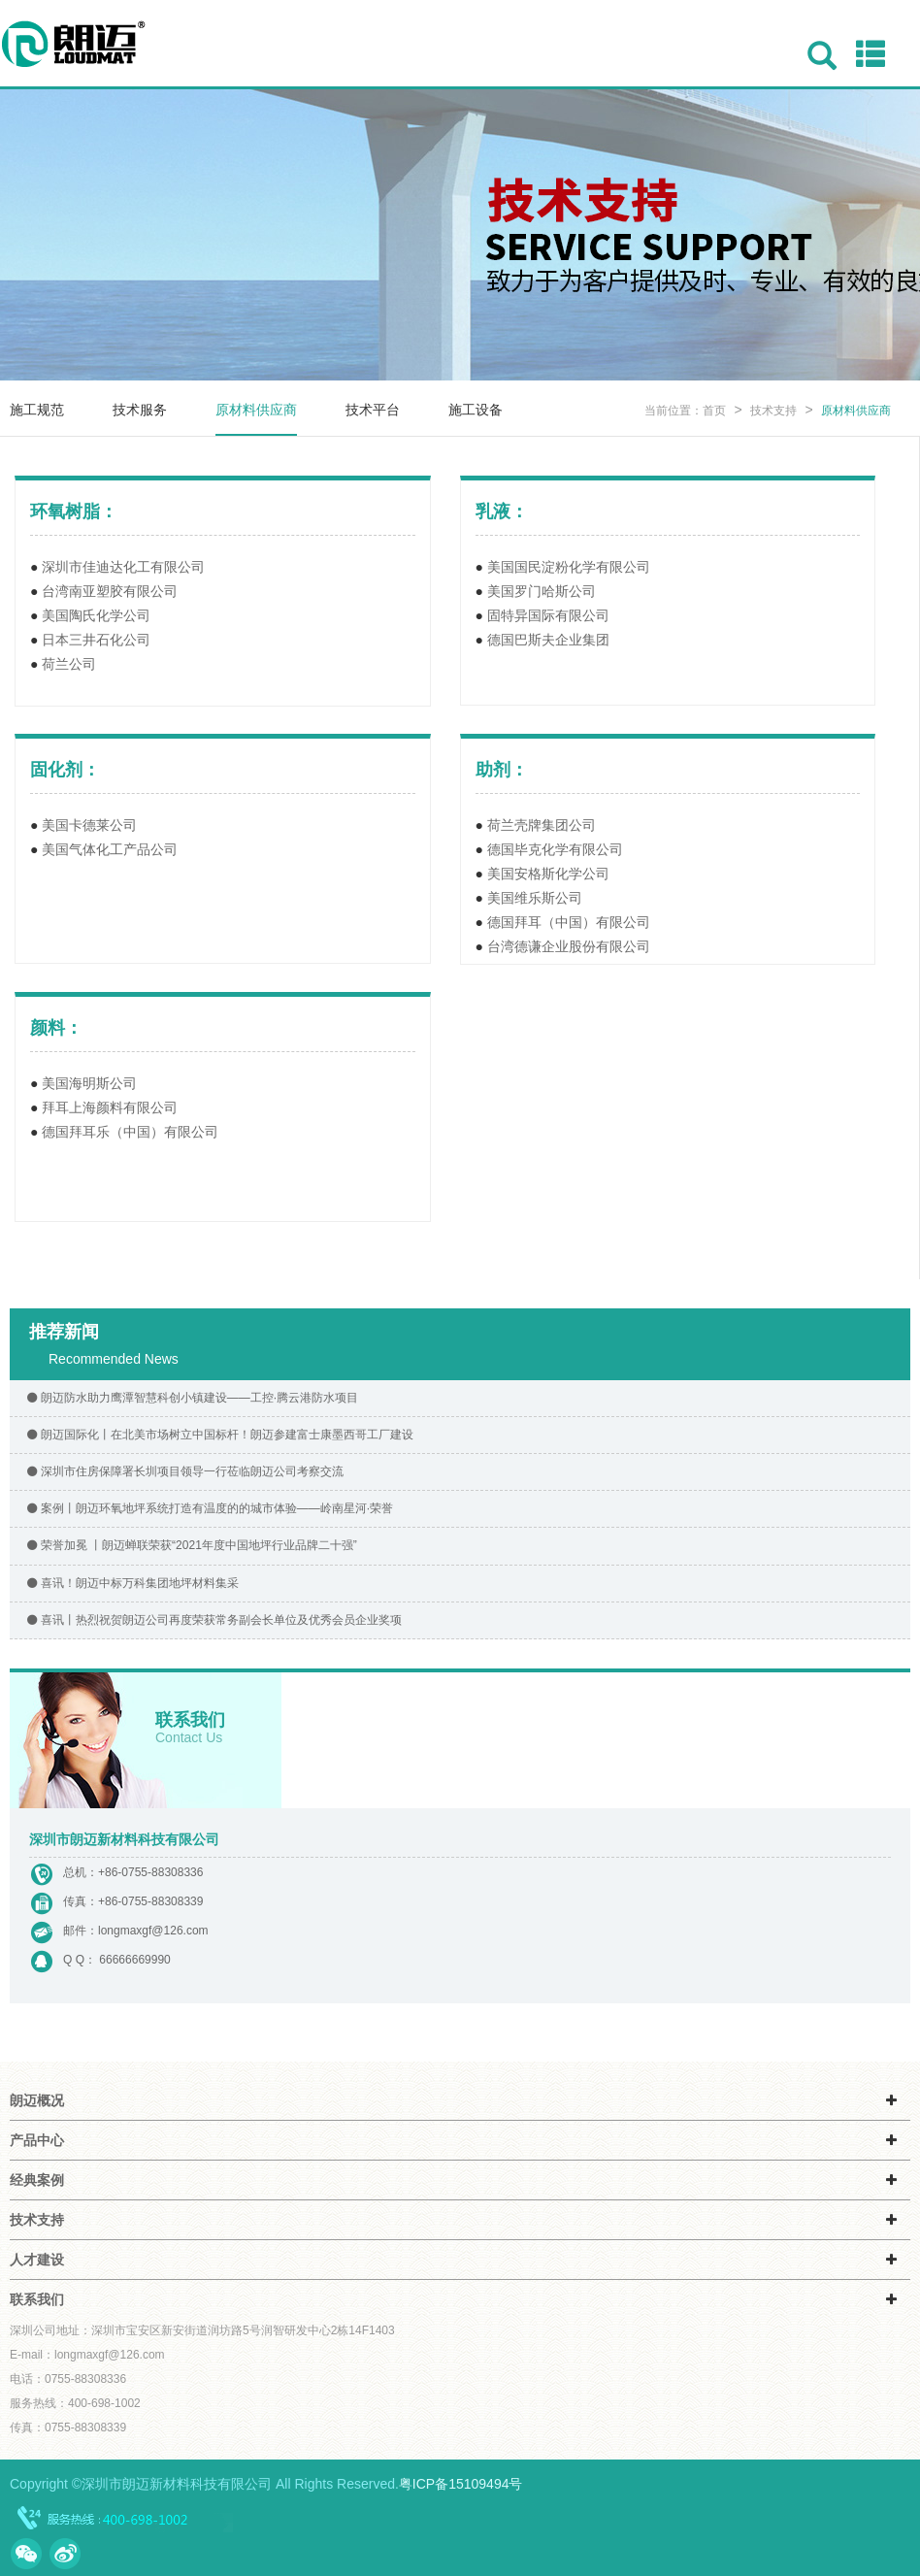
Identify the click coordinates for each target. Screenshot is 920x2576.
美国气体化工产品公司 (110, 849)
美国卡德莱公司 (89, 825)
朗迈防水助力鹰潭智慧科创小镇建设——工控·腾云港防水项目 (191, 1397)
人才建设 (37, 2259)
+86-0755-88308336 (150, 1872)
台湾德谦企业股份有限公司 (568, 946)
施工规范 (37, 409)
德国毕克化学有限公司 (555, 849)
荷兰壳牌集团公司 (541, 825)
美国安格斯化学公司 (548, 873)
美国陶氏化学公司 (96, 615)
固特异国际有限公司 (548, 615)
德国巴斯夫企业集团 (548, 639)
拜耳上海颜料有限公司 (110, 1107)
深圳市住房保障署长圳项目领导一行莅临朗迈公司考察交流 (184, 1471)
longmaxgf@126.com (153, 1930)
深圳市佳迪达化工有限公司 (123, 567)
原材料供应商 (256, 409)
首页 (714, 410)
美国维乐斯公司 (534, 898)
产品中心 (37, 2140)
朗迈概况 (37, 2100)
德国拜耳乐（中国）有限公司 (130, 1131)
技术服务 (140, 409)
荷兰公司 (69, 664)
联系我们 (37, 2299)
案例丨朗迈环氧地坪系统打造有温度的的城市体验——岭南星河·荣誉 (208, 1508)
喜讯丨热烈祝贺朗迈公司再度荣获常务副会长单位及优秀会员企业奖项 (213, 1620)
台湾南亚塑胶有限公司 (110, 591)
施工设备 (475, 409)
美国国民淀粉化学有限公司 (568, 567)
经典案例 (37, 2180)
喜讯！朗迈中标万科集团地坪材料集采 (131, 1583)
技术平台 (372, 409)
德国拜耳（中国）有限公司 (568, 922)
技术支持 (775, 410)
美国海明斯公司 (89, 1083)
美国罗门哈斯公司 (541, 591)
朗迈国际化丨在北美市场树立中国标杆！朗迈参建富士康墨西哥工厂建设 (218, 1434)
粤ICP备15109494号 (461, 2484)
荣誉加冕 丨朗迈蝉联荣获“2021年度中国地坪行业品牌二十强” (190, 1545)
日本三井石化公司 (96, 639)
